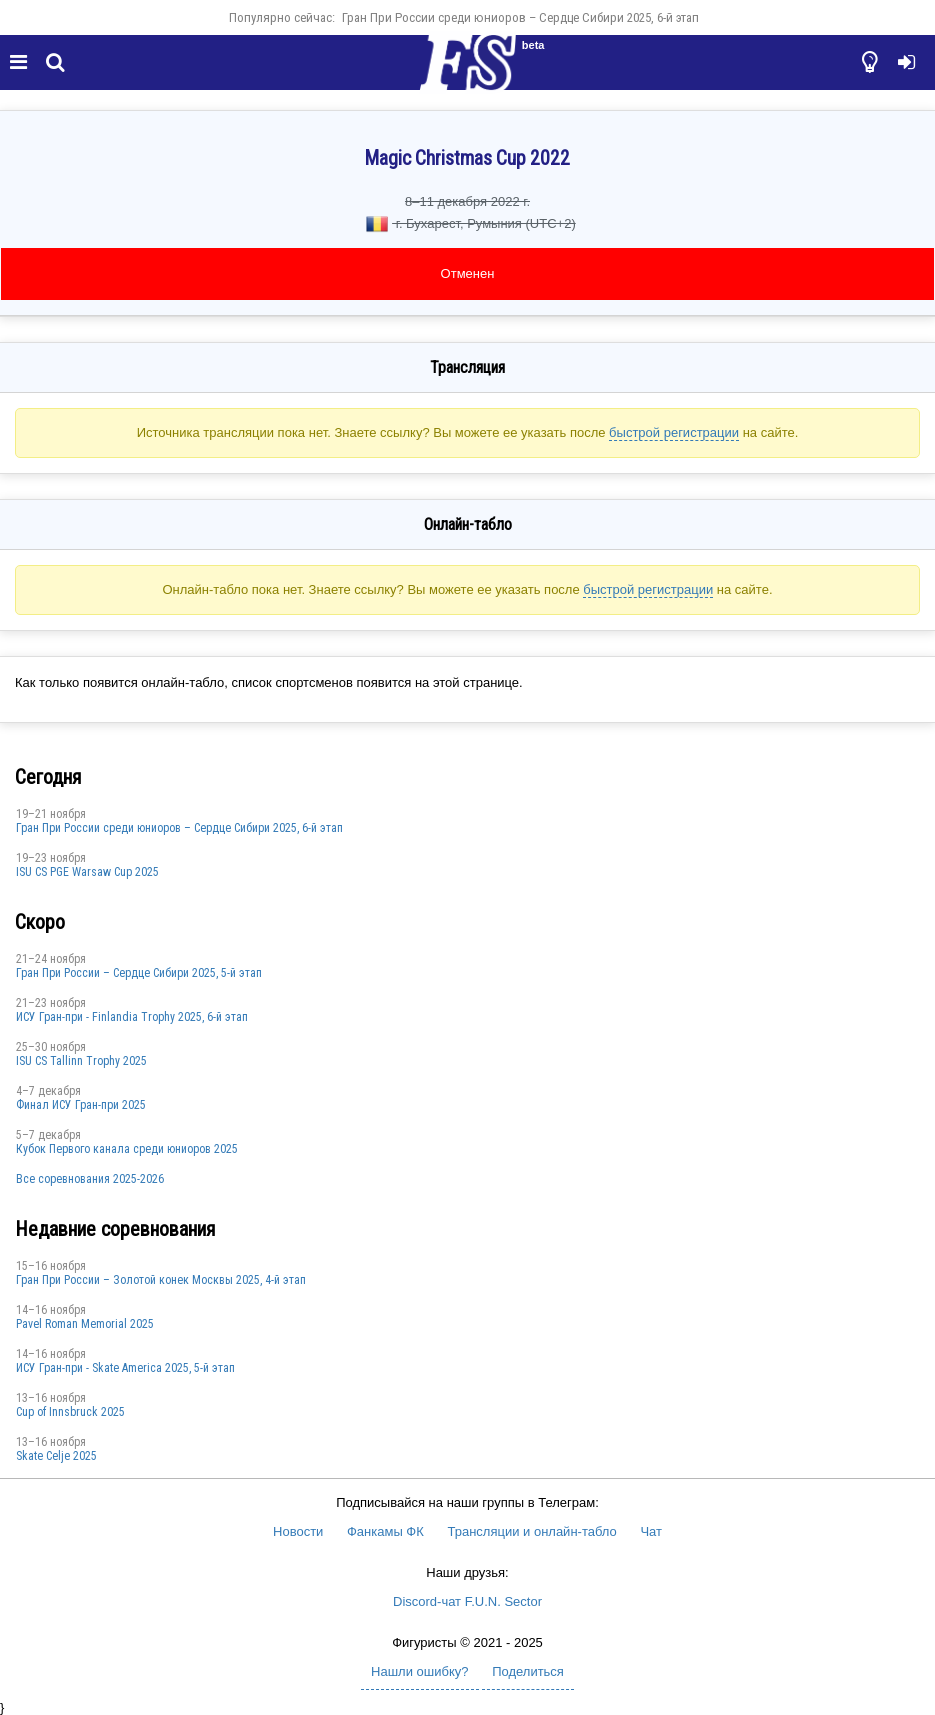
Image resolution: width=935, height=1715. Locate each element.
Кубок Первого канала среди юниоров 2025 (127, 1149)
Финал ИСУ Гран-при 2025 (81, 1105)
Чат (651, 1531)
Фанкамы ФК (385, 1531)
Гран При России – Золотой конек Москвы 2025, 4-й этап (161, 1280)
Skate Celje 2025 (56, 1456)
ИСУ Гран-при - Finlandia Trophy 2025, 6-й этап (132, 1017)
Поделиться (528, 1671)
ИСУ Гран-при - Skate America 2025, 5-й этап (125, 1368)
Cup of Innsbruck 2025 (70, 1412)
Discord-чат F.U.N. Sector (467, 1601)
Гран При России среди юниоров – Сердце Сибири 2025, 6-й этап (520, 17)
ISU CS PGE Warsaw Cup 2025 (87, 872)
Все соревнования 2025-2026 (90, 1179)
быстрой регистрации (674, 432)
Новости (298, 1531)
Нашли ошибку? (419, 1671)
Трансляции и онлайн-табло (531, 1531)
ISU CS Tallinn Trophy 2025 (81, 1061)
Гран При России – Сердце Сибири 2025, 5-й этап (139, 973)
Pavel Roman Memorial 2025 (85, 1324)
